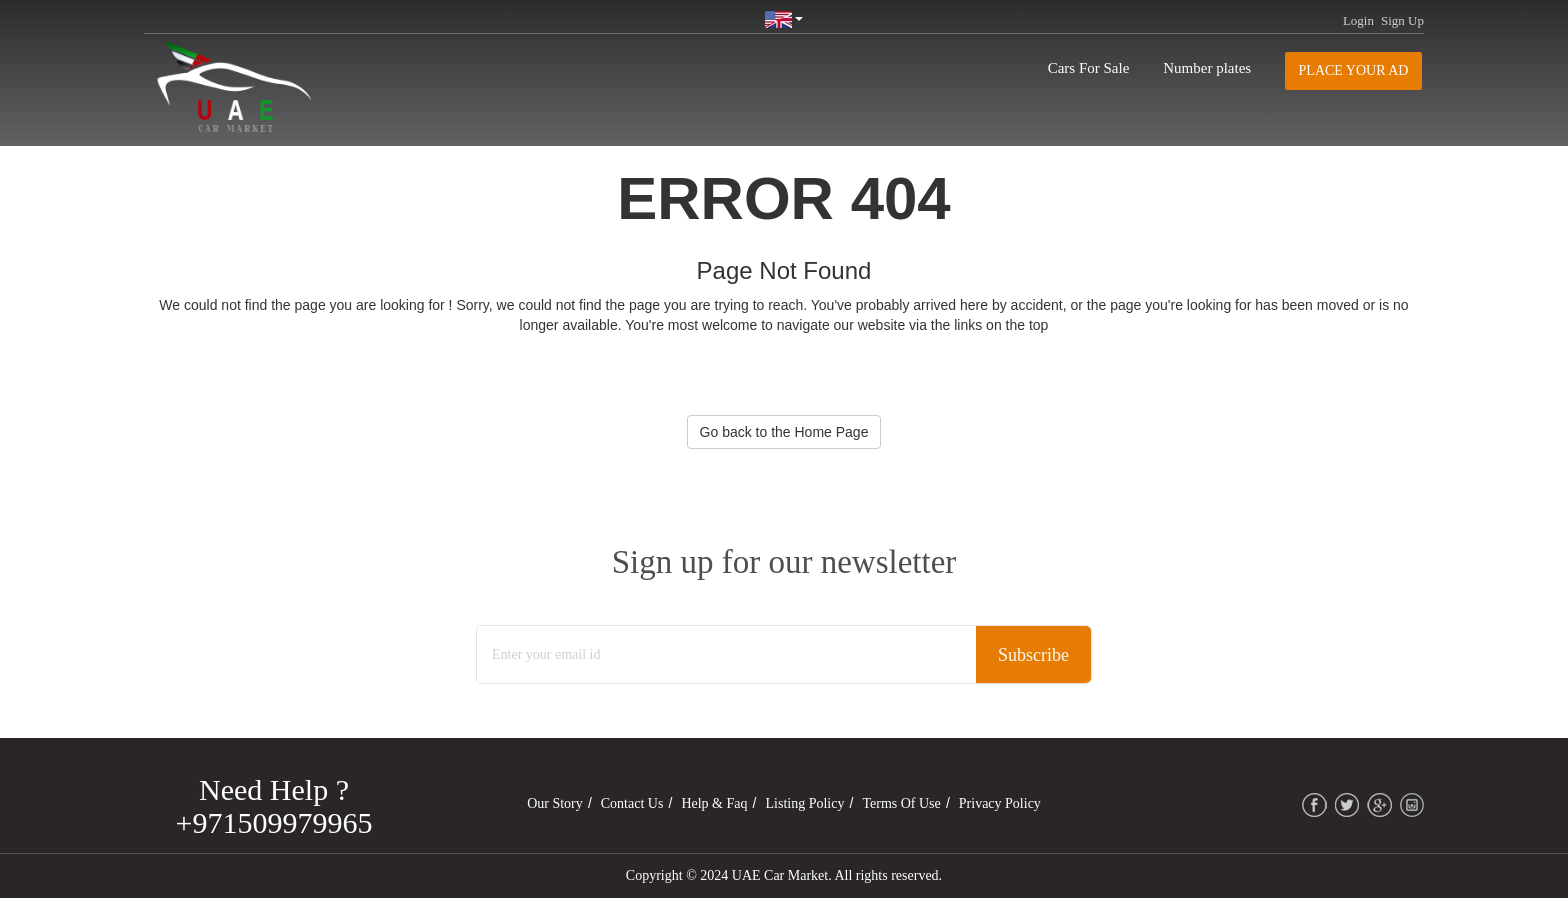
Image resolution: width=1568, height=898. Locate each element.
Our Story (555, 803)
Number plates (1207, 68)
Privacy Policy (1000, 803)
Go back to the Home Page (784, 432)
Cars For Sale (1089, 68)
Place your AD (1354, 70)
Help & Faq (714, 803)
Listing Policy (805, 803)
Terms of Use (901, 803)
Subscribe (1033, 655)
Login (1358, 20)
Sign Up (1402, 20)
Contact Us (632, 803)
